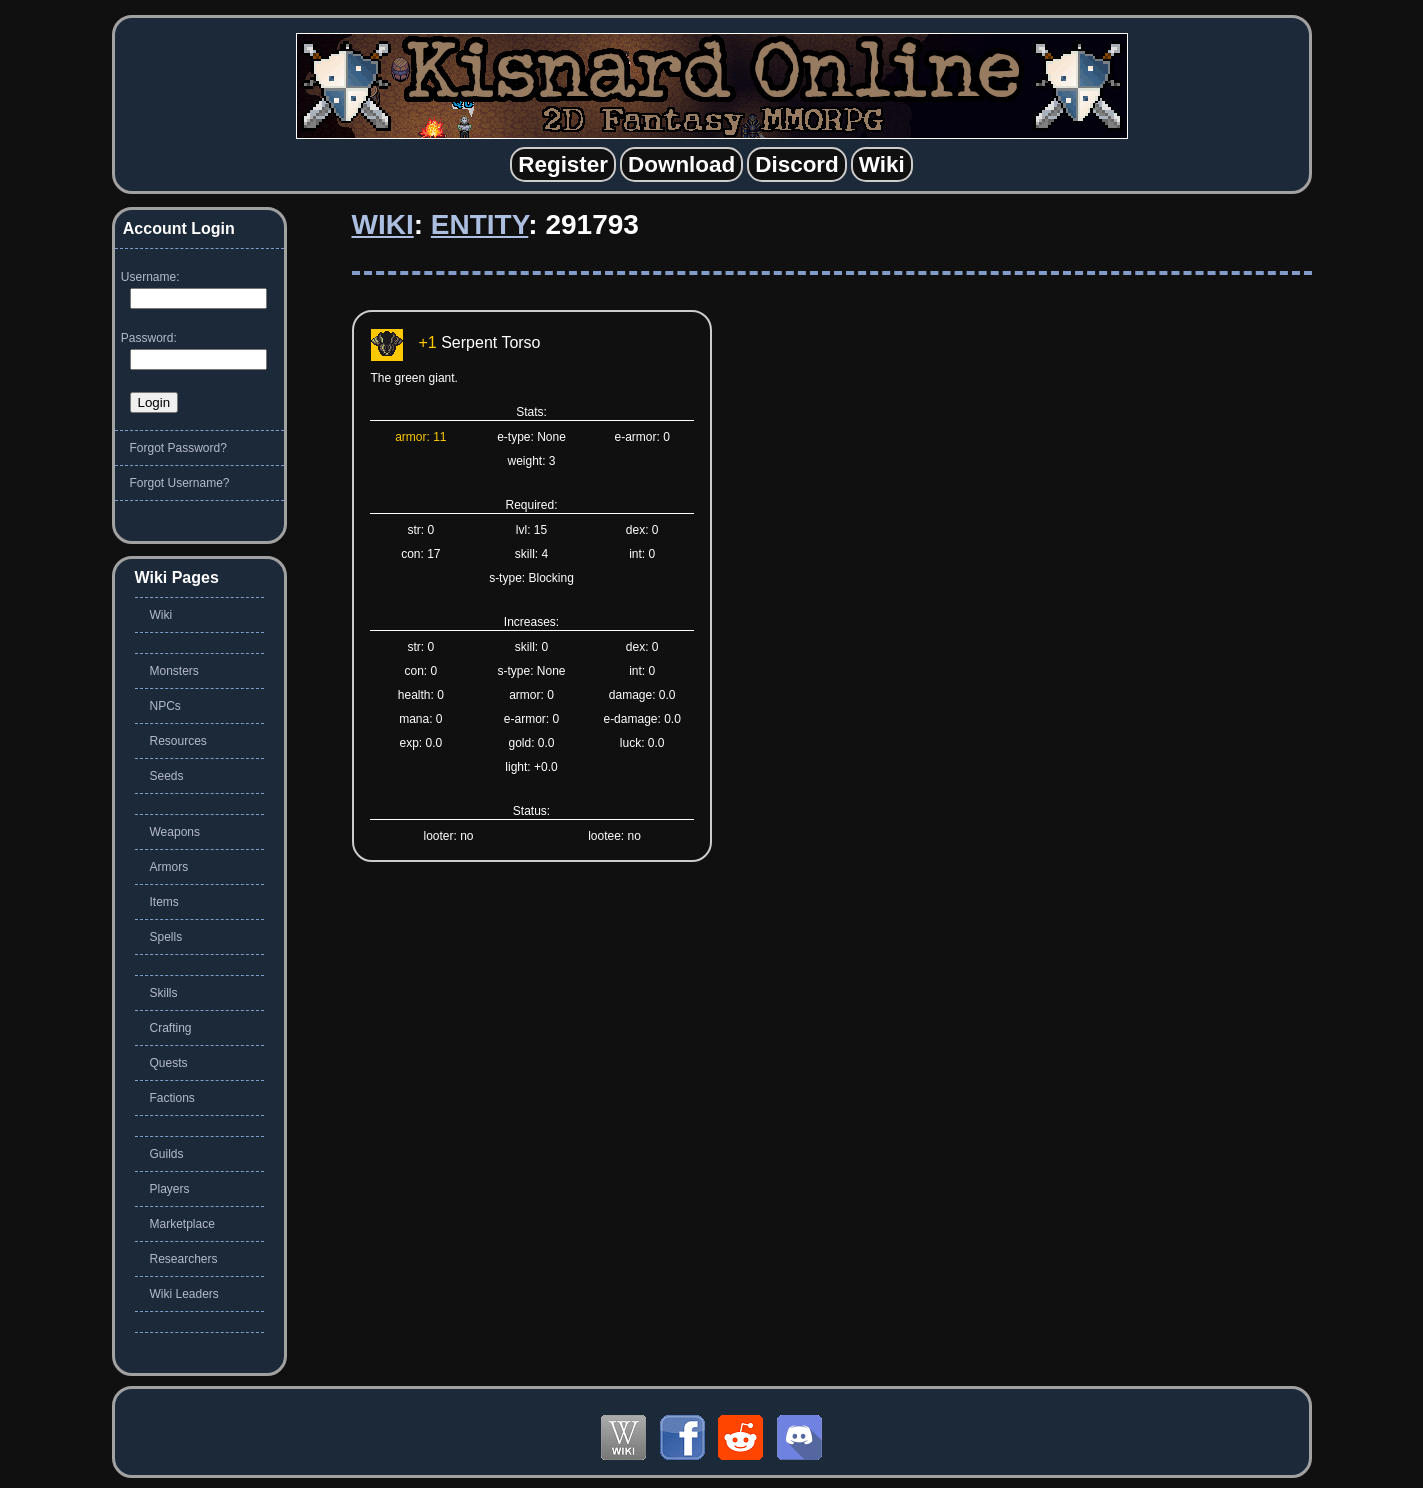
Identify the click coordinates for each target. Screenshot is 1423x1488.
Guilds (167, 1154)
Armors (169, 867)
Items (164, 902)
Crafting (171, 1028)
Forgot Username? (180, 483)
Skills (164, 993)
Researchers (184, 1259)
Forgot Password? (178, 448)
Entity (479, 224)
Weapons (175, 832)
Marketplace (182, 1224)
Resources (178, 741)
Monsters (174, 671)
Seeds (167, 776)
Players (170, 1189)
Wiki (383, 224)
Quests (169, 1063)
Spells (166, 937)
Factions (172, 1098)
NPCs (165, 706)
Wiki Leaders (184, 1294)
